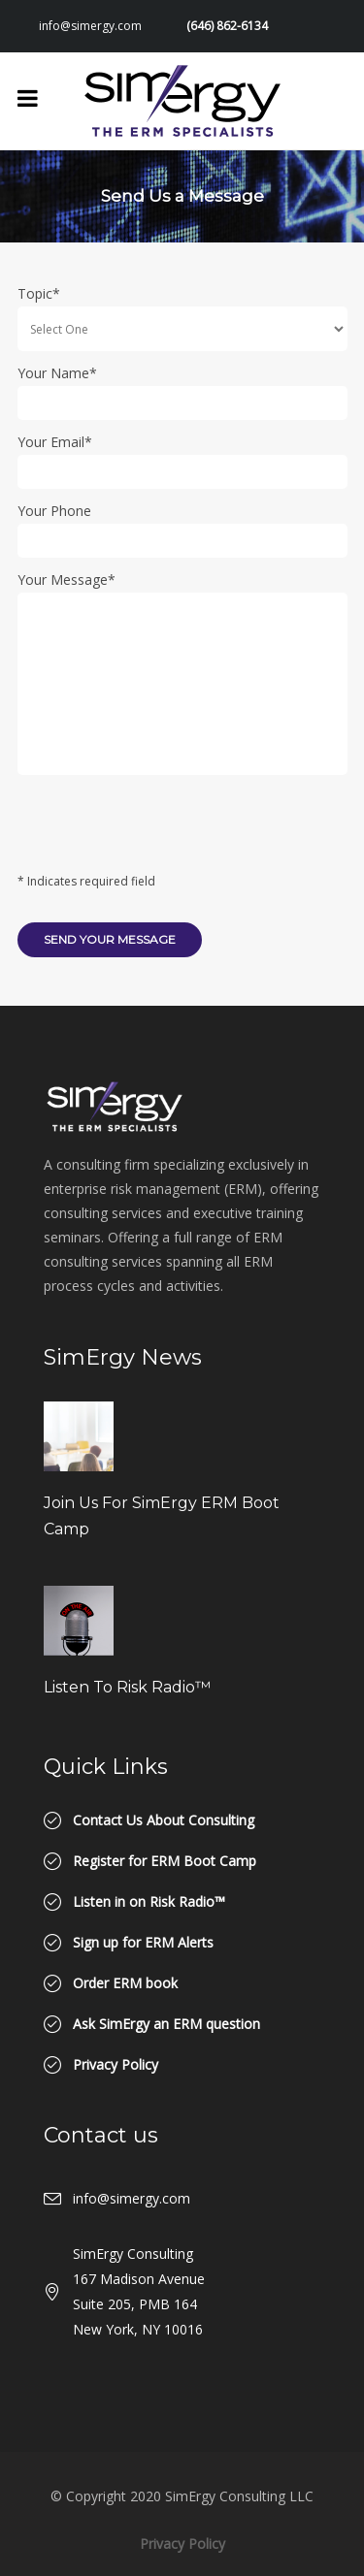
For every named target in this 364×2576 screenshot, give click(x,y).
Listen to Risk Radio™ (127, 1687)
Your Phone (54, 510)
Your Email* (54, 442)
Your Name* (57, 373)
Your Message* (66, 579)
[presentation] (165, 830)
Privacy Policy (182, 2543)
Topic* (38, 293)
